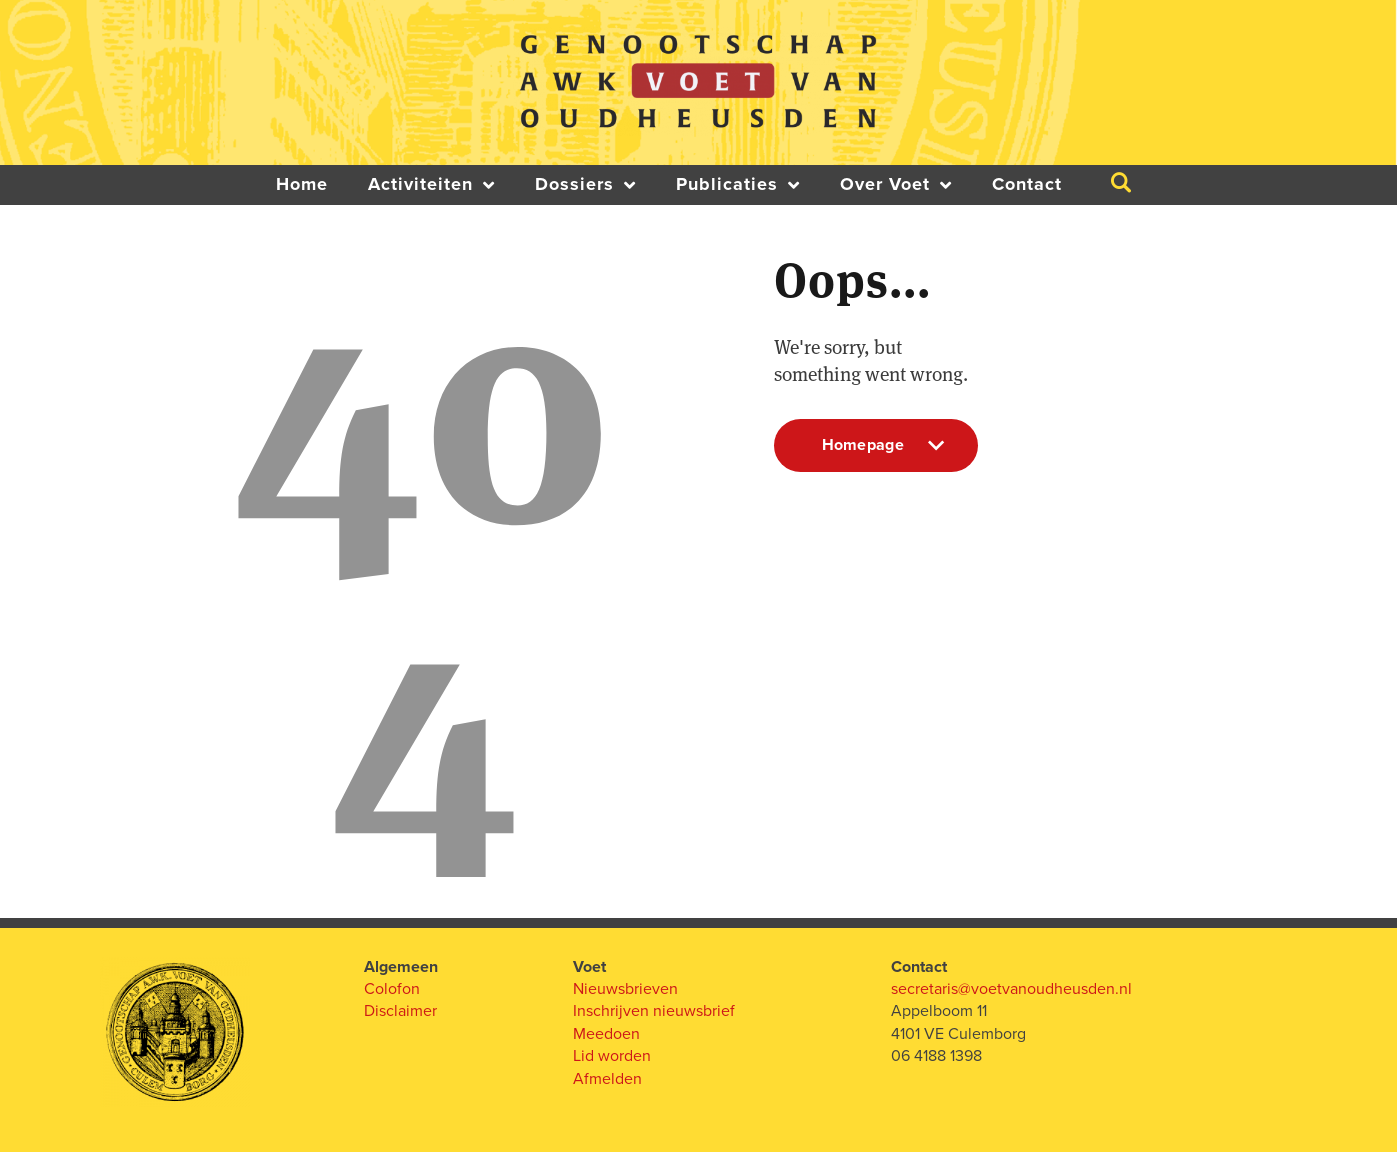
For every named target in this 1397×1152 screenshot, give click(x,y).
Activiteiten (431, 185)
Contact (1027, 184)
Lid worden (612, 1056)
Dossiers (585, 185)
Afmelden (607, 1079)
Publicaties (738, 185)
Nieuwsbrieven (625, 989)
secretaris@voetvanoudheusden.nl (1011, 989)
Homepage (876, 453)
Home (302, 184)
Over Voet (896, 185)
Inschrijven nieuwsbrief (654, 1011)
